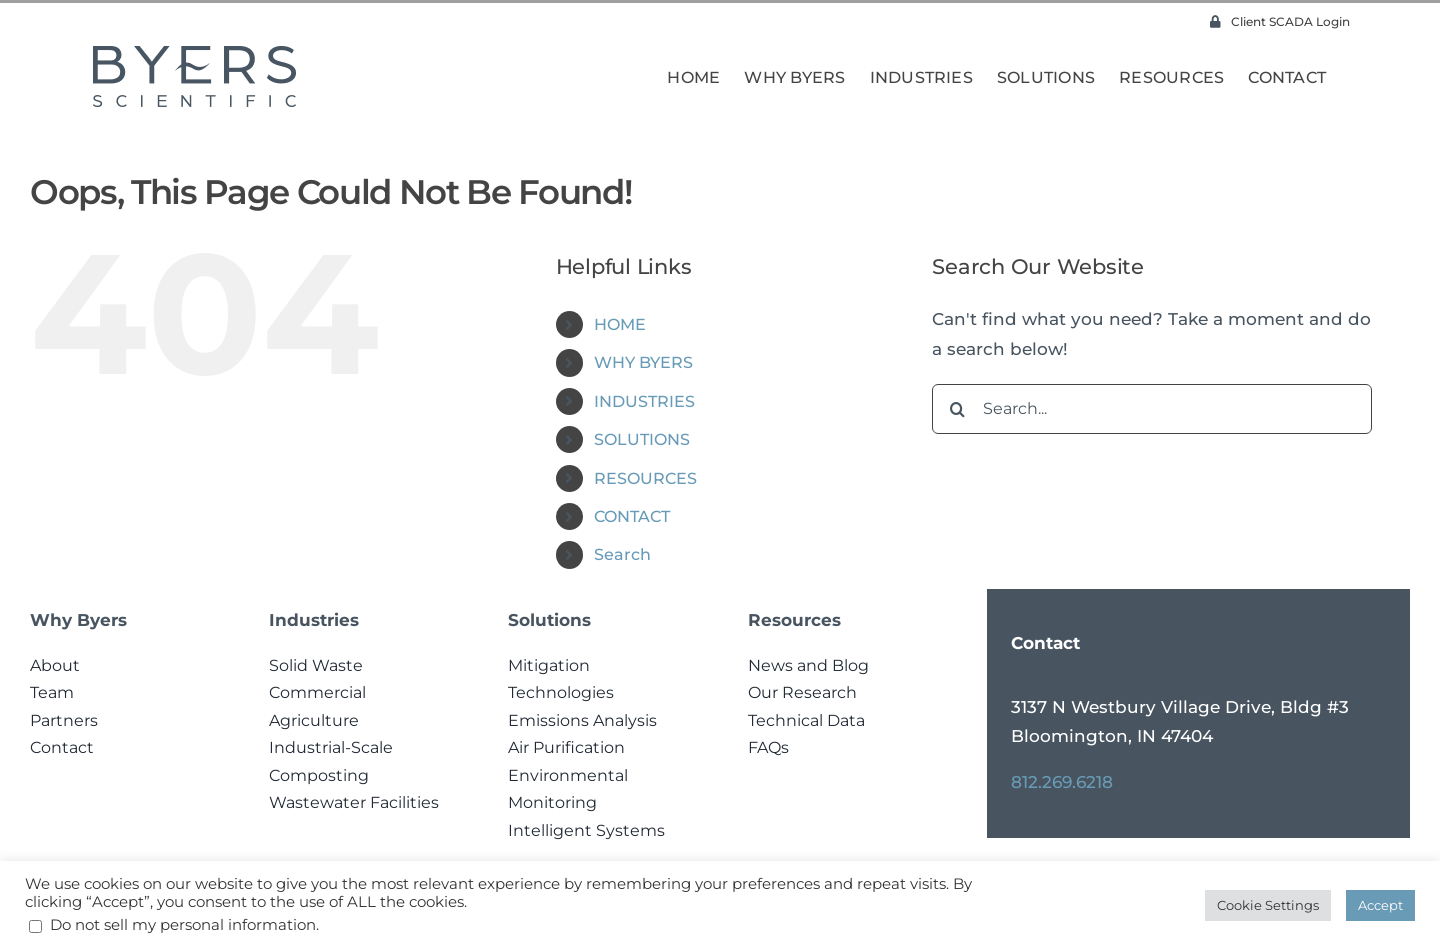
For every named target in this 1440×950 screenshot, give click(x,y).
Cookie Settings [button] (1268, 905)
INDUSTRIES (644, 401)
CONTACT (632, 516)
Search (622, 554)
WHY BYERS (643, 362)
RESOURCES (645, 478)
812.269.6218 (1062, 782)
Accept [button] (1380, 905)
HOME (620, 324)
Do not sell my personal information (183, 925)
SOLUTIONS (642, 439)
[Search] (957, 409)
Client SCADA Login (1280, 21)
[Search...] (1152, 409)
